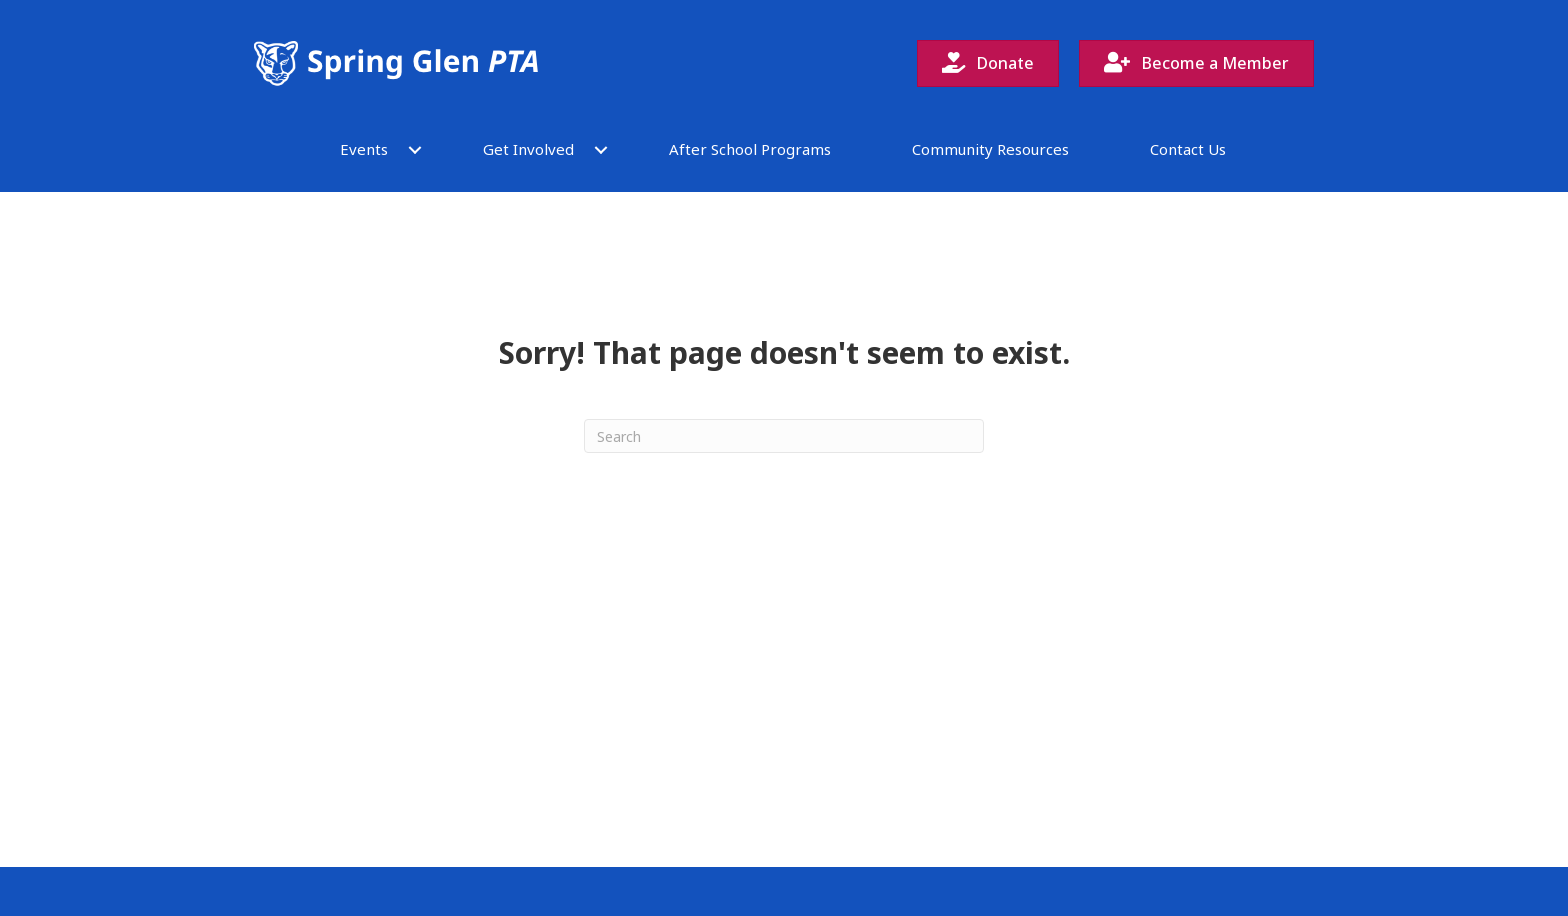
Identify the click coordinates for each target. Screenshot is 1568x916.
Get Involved (528, 149)
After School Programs (750, 149)
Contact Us (1188, 149)
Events (364, 149)
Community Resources (990, 149)
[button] (415, 149)
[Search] (784, 436)
